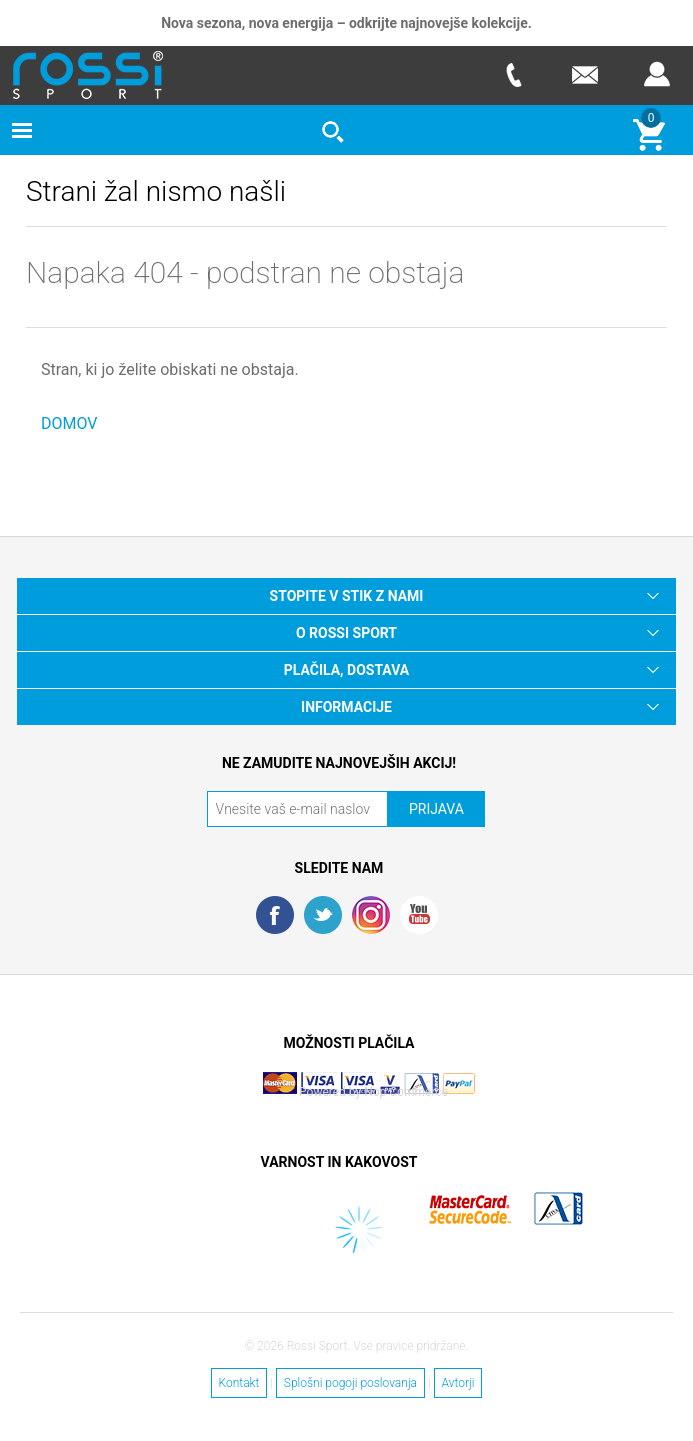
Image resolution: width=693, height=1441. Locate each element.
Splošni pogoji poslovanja (350, 1383)
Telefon (513, 74)
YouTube (419, 915)
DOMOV (69, 423)
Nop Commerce (406, 1092)
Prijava (657, 74)
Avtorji (458, 1383)
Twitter (323, 915)
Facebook (275, 915)
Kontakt (239, 1383)
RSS (371, 915)
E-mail (585, 74)
